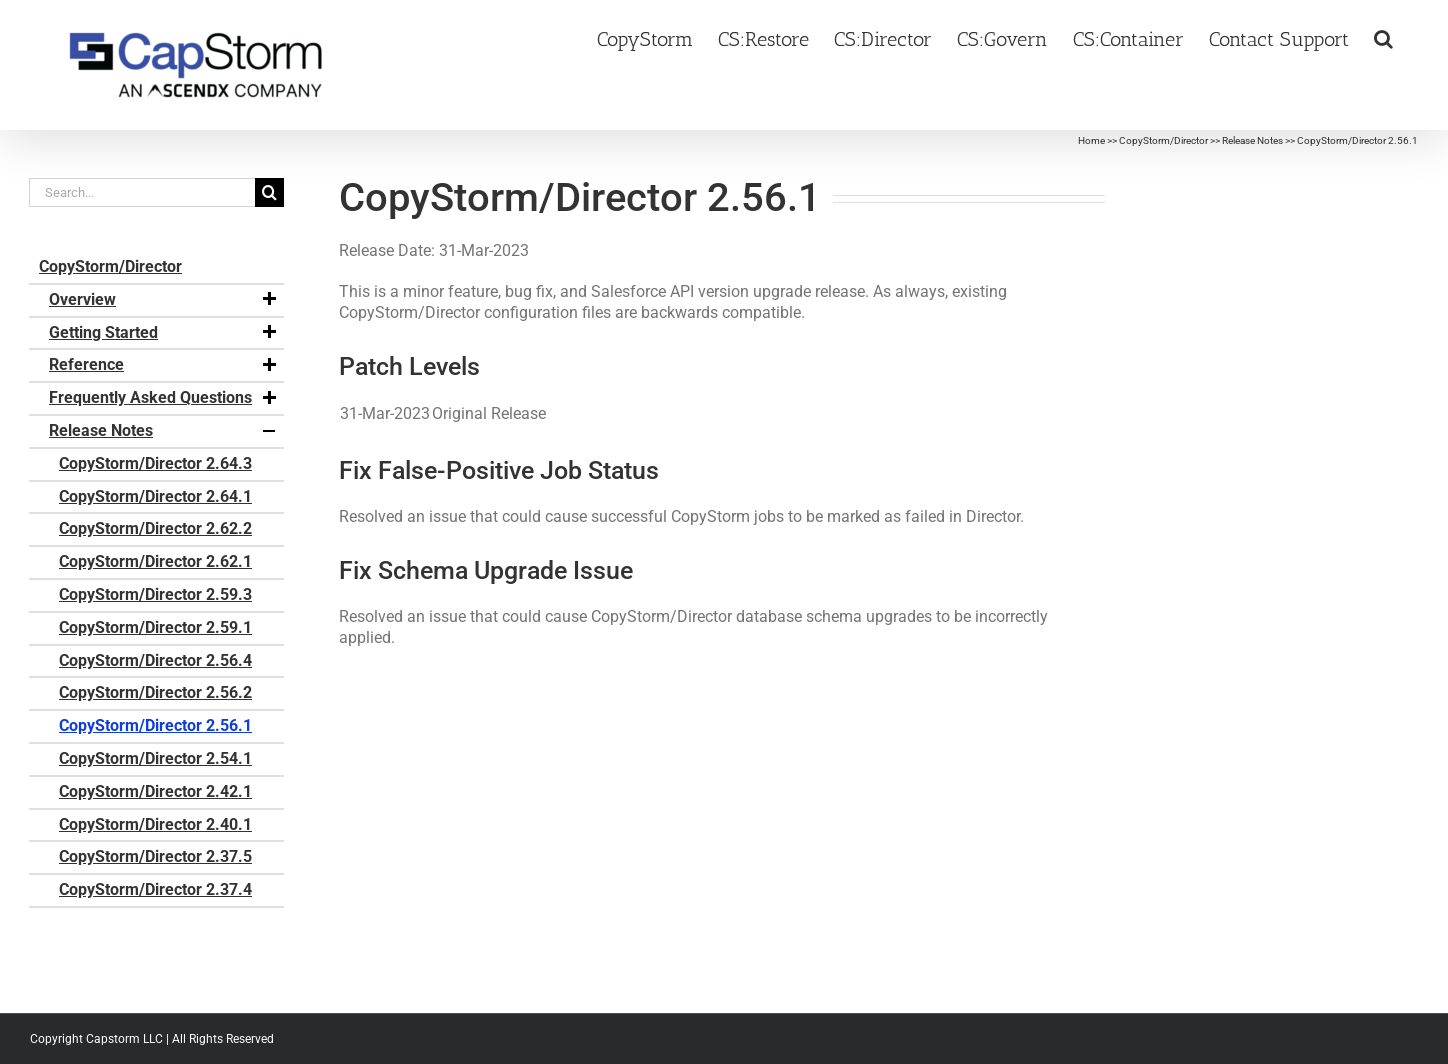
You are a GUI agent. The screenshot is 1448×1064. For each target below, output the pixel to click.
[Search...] (142, 192)
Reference (164, 365)
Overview (164, 300)
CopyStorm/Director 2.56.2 (155, 692)
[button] (1383, 37)
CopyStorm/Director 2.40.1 (155, 824)
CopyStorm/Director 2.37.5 (155, 856)
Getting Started (164, 333)
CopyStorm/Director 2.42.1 (155, 791)
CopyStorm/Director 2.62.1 (155, 561)
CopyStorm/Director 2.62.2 (155, 528)
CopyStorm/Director (1163, 140)
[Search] (269, 192)
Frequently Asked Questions (164, 398)
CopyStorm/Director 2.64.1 (155, 496)
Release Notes (1252, 140)
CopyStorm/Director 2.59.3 (155, 594)
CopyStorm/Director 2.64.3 (155, 463)
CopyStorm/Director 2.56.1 (155, 725)
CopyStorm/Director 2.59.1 (155, 627)
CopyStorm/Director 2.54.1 (155, 758)
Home (1091, 140)
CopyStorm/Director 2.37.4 (155, 889)
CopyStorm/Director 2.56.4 (155, 660)
